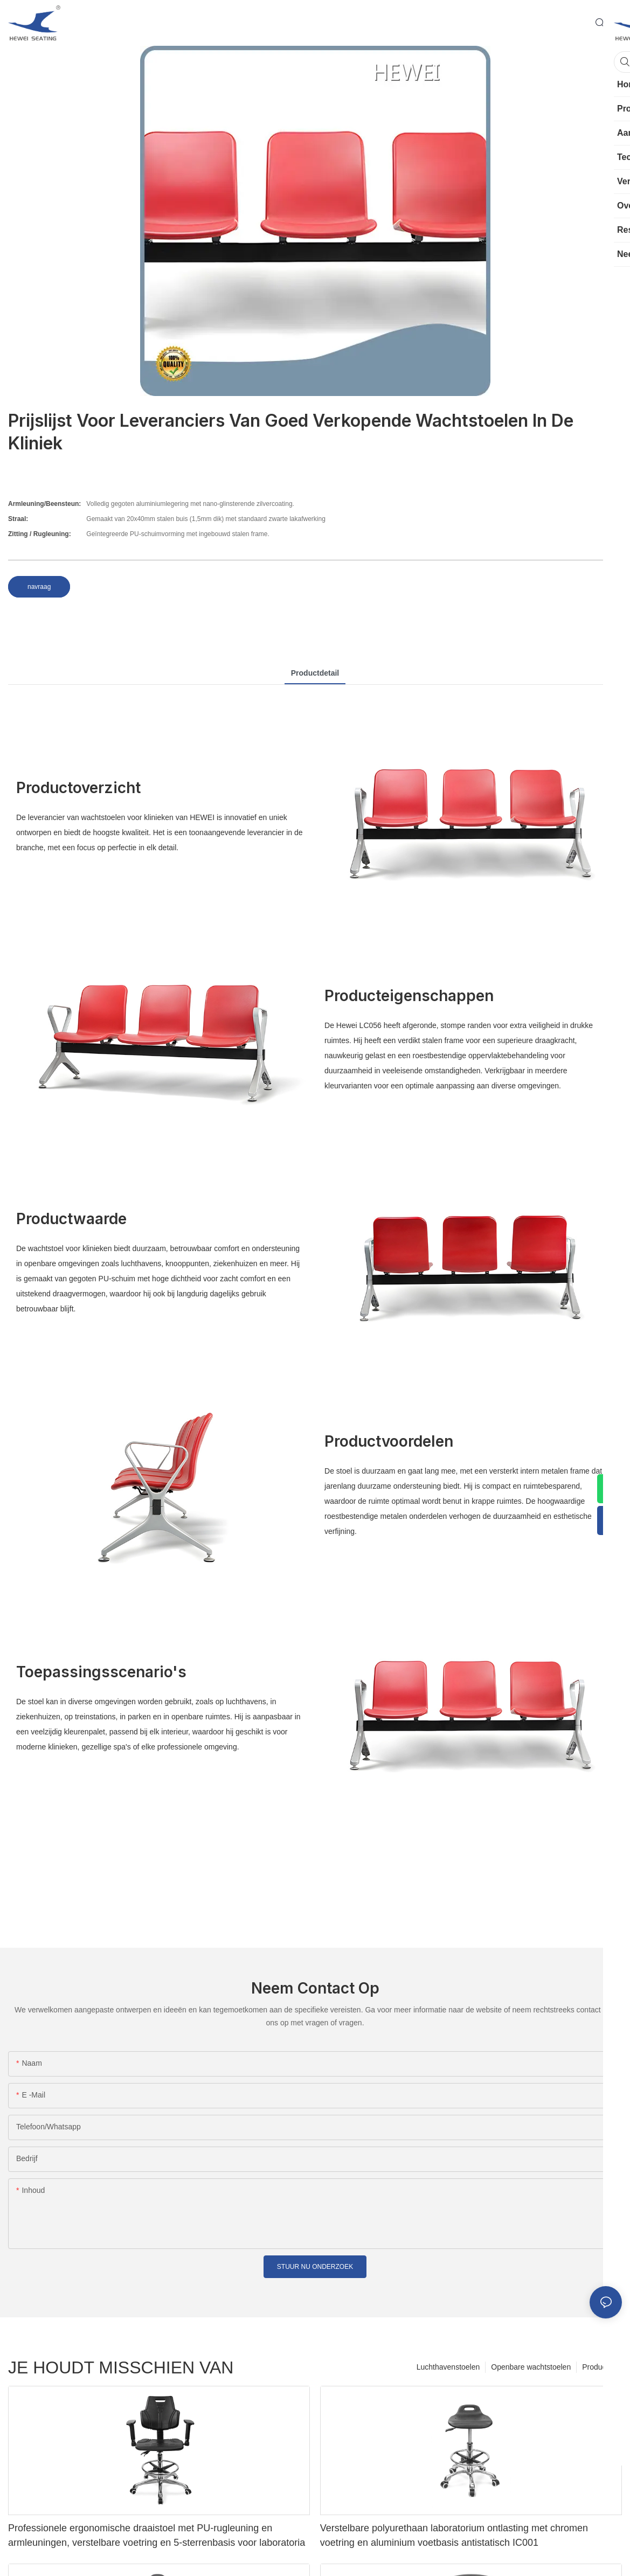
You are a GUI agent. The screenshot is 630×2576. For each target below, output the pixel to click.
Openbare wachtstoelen (531, 2367)
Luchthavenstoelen (448, 2367)
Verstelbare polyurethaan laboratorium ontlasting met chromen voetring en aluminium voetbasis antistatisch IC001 (454, 2535)
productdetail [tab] (315, 673)
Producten (599, 2367)
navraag (39, 587)
